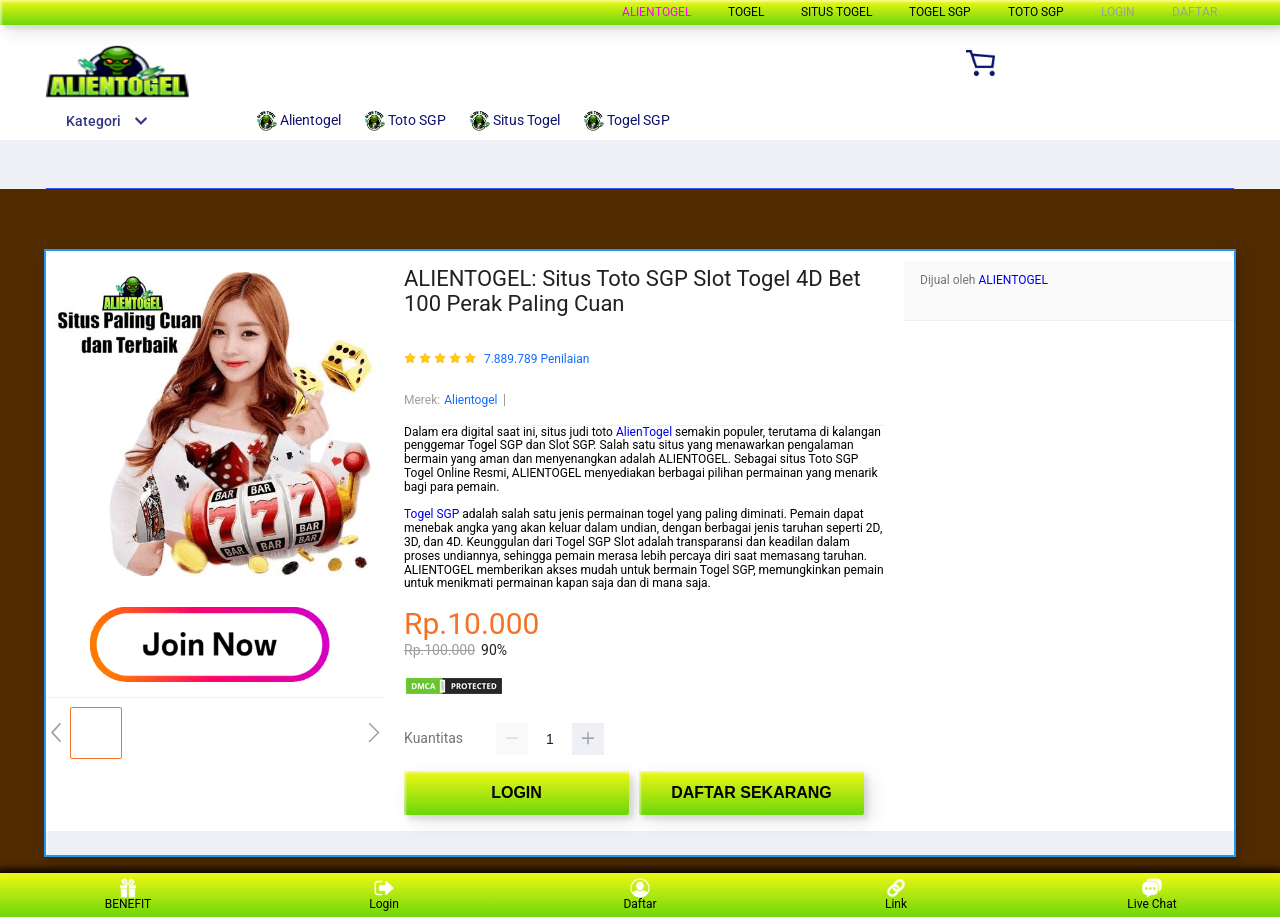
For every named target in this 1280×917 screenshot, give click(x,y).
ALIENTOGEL (1012, 280)
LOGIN (1118, 12)
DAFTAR (1194, 12)
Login (384, 894)
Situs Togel (836, 12)
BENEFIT (128, 894)
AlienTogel (644, 432)
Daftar (639, 894)
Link (896, 894)
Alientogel (656, 12)
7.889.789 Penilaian (536, 359)
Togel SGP (431, 514)
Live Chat (1151, 894)
